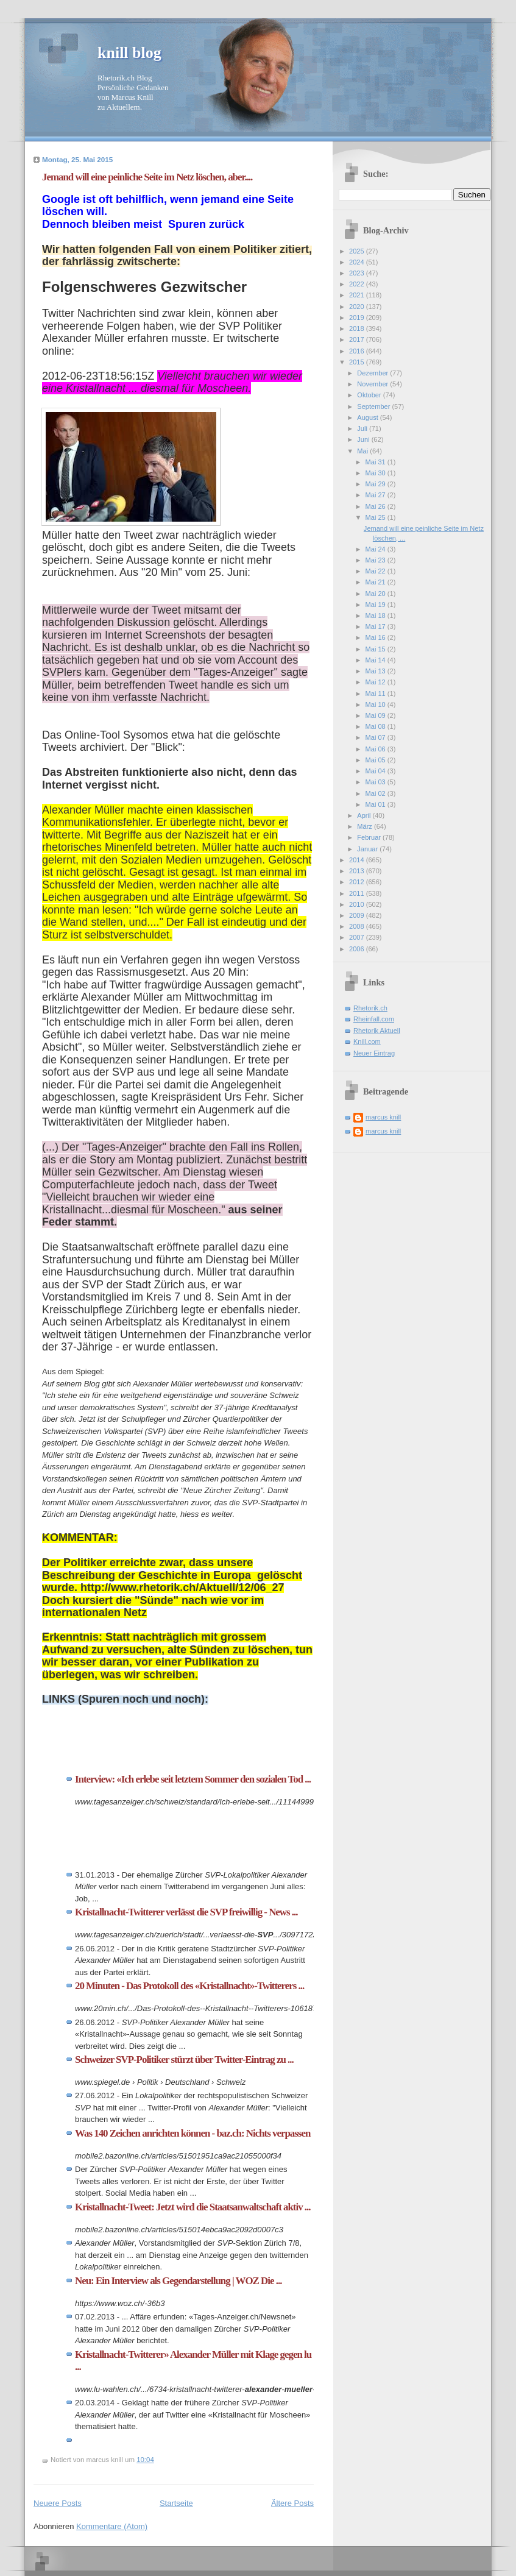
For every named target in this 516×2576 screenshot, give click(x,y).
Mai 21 (376, 582)
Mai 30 (376, 473)
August (368, 417)
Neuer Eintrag (374, 1053)
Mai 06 (376, 749)
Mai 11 (376, 693)
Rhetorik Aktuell (376, 1030)
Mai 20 (376, 593)
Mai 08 (376, 726)
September (374, 406)
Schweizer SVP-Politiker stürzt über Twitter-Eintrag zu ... (184, 2059)
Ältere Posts (292, 2503)
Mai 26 (376, 506)
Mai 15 (376, 649)
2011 (357, 893)
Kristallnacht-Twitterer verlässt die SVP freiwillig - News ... (186, 1912)
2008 (357, 926)
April (364, 815)
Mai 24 (376, 549)
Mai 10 (376, 704)
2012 (357, 881)
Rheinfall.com (373, 1019)
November (373, 384)
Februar (370, 837)
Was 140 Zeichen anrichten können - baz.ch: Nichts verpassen (192, 2133)
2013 (357, 871)
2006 (357, 949)
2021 (357, 295)
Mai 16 (376, 637)
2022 (357, 284)
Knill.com (367, 1041)
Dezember (373, 373)
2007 (357, 937)
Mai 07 (376, 737)
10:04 (145, 2459)
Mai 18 (376, 615)
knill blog (129, 53)
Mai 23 (376, 560)
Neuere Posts (58, 2503)
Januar (368, 849)
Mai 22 (376, 571)
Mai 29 (376, 484)
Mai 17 (376, 626)
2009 (357, 915)
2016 (357, 351)
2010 (357, 904)
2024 (357, 262)
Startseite (176, 2503)
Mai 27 (376, 495)
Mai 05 (376, 760)
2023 (357, 273)
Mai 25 (376, 517)
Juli (363, 428)
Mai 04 (376, 771)
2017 (357, 339)
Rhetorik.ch (370, 1008)
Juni (364, 439)
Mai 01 (376, 804)
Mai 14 (376, 660)
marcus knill (383, 1117)
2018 (357, 328)
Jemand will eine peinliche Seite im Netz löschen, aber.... (147, 177)
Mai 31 (376, 462)
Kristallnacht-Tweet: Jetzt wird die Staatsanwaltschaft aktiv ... (193, 2207)
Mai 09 (376, 715)
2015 (357, 362)
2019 (357, 317)
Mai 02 (376, 793)
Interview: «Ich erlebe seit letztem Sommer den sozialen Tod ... (193, 1779)
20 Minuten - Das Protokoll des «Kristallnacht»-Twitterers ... (189, 1986)
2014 (357, 860)
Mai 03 (376, 782)
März (365, 826)
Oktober (370, 395)
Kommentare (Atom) (111, 2526)
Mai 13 (376, 671)
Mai (363, 451)
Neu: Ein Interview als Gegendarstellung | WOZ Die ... (178, 2281)
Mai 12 (376, 682)
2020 (357, 306)
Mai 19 (376, 604)
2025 (357, 251)
